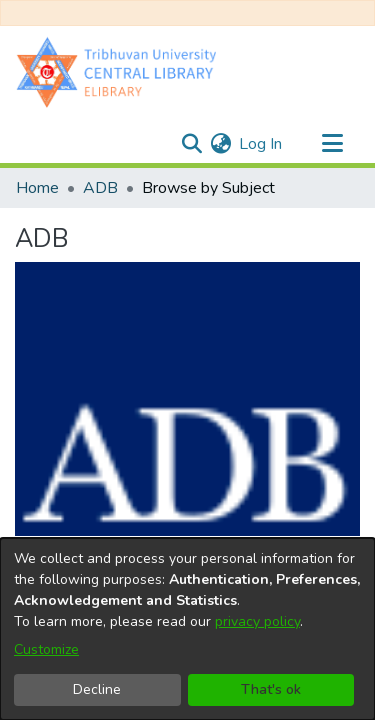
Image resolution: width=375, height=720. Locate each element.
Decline (97, 689)
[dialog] (187, 629)
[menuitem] (220, 144)
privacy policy (257, 621)
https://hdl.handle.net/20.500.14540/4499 (166, 338)
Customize (46, 649)
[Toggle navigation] (332, 144)
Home (37, 188)
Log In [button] (261, 144)
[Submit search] (191, 144)
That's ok (271, 689)
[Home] (121, 71)
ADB (100, 188)
